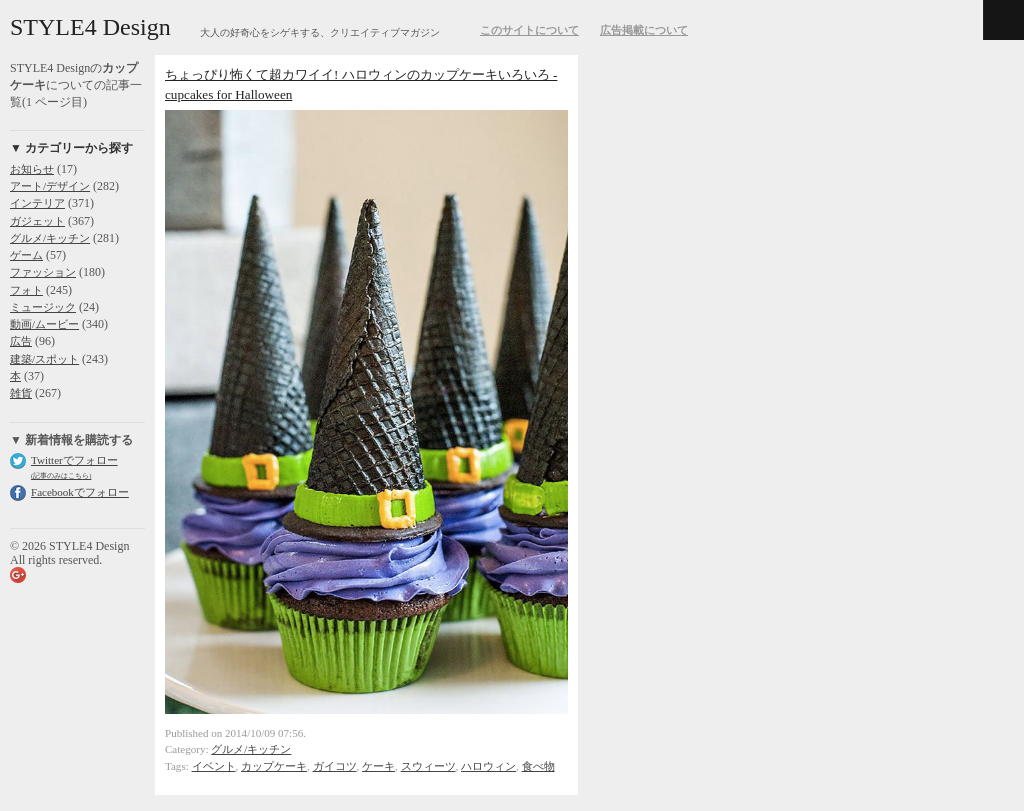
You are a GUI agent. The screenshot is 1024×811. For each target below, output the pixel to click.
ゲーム (26, 255)
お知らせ (32, 169)
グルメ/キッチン (50, 238)
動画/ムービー (44, 324)
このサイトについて (529, 30)
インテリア (37, 203)
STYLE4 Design (90, 27)
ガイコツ (335, 766)
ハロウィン (488, 766)
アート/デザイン (50, 186)
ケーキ (378, 766)
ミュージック (43, 307)
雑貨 (21, 393)
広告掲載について (644, 30)
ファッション (43, 272)
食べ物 (538, 766)
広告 (21, 341)
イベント (214, 766)
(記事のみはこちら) (61, 475)
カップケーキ (274, 766)
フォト (26, 290)
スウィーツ (428, 766)
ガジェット (37, 221)
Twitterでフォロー (74, 460)
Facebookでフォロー (80, 492)
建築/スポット (44, 359)
